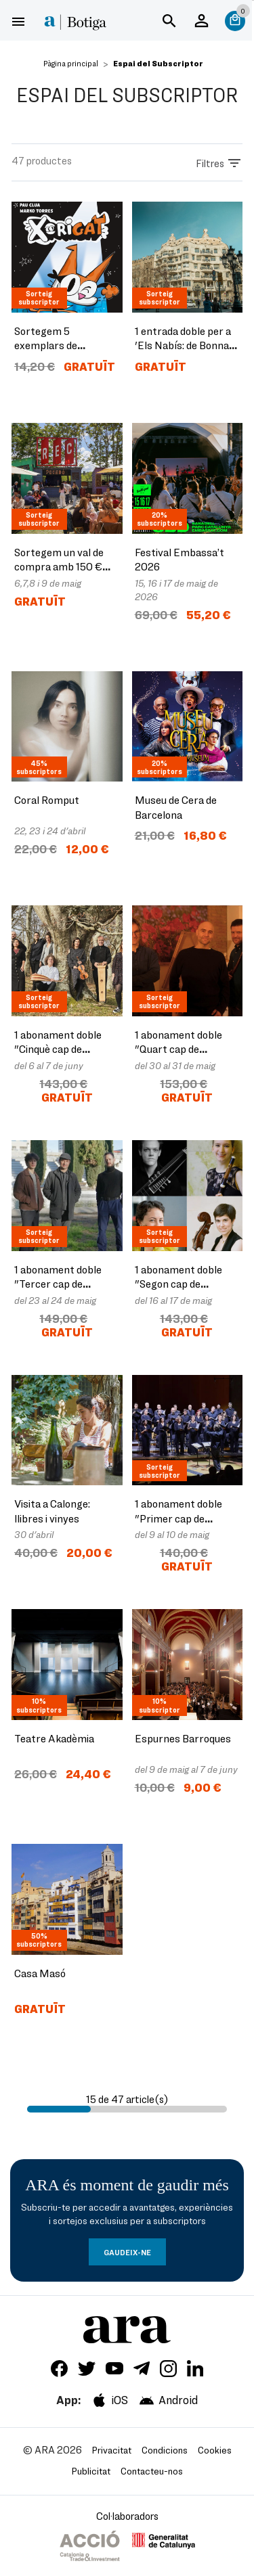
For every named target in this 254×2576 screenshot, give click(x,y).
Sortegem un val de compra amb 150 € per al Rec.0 (59, 566)
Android (168, 2400)
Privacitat (111, 2450)
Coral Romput (46, 799)
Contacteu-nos (152, 2471)
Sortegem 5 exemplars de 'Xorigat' (45, 345)
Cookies (215, 2450)
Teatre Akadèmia (54, 1738)
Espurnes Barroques (183, 1738)
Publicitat (91, 2471)
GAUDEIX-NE (127, 2252)
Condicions (165, 2450)
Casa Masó (40, 1972)
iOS (109, 2400)
